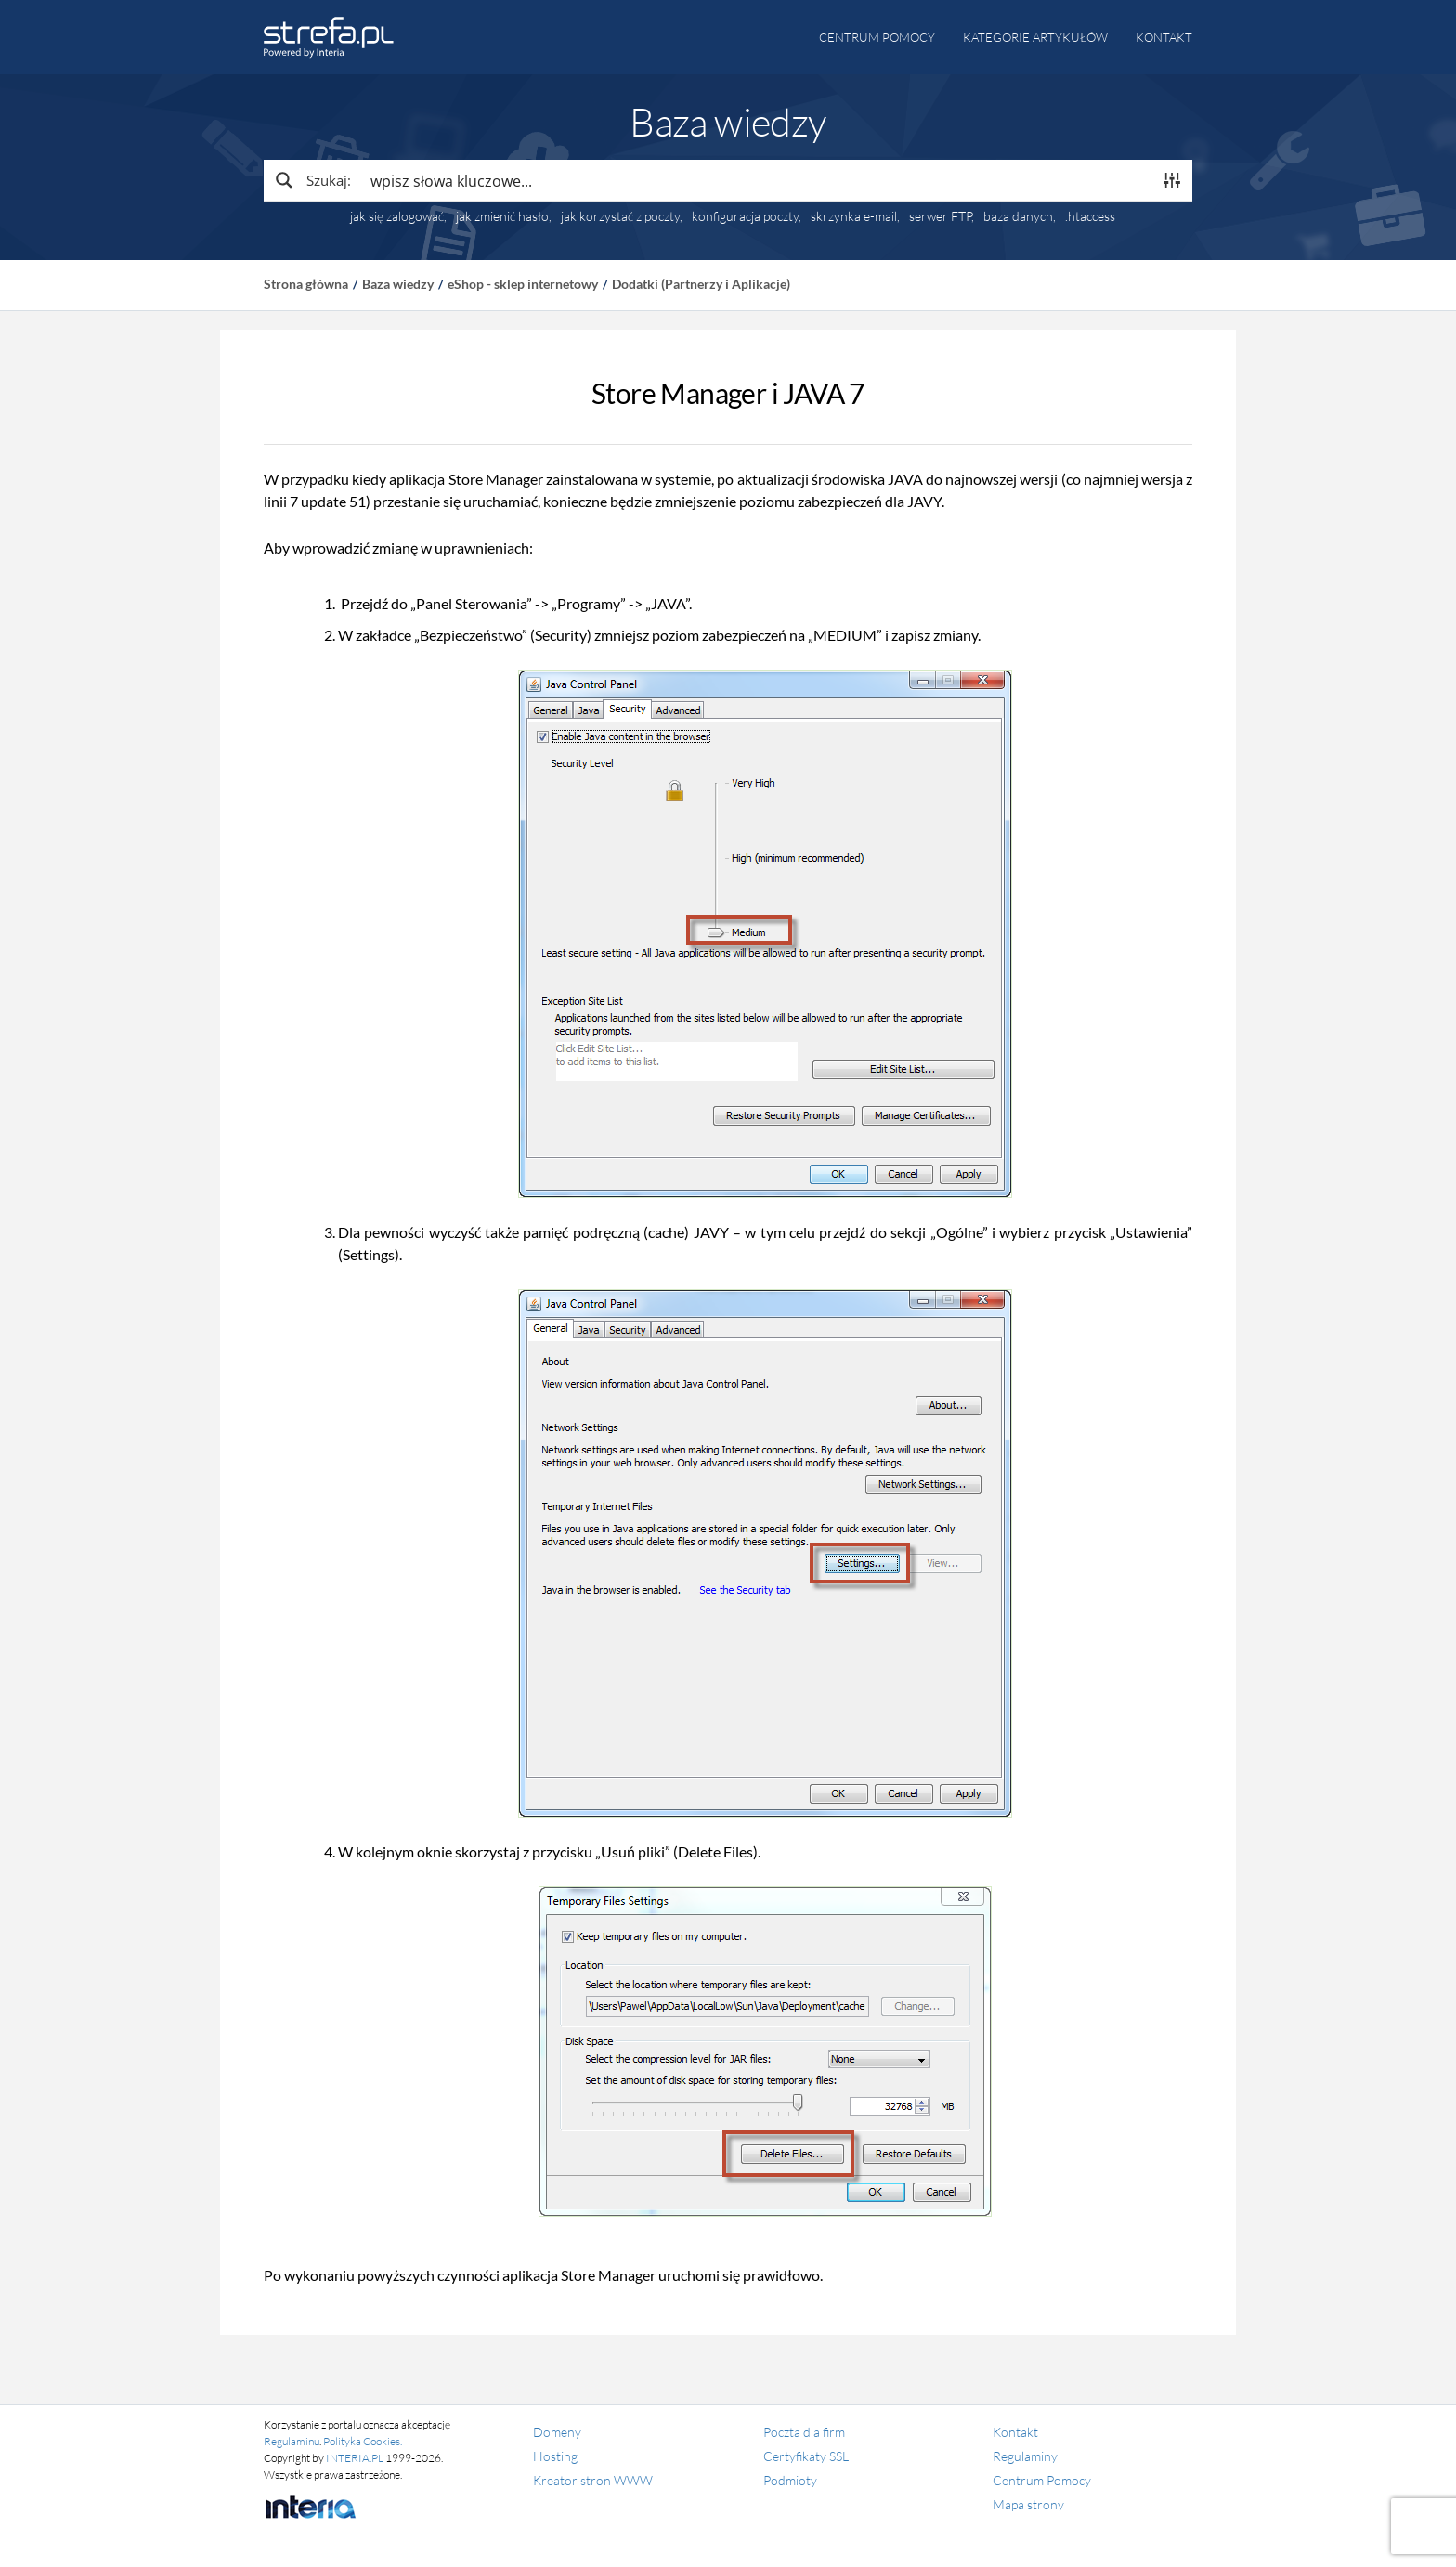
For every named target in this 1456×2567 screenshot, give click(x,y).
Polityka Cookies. (362, 2441)
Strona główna (306, 284)
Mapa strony (1028, 2504)
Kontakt (1164, 37)
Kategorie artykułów (1035, 37)
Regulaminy (1025, 2456)
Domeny (557, 2432)
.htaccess (1090, 216)
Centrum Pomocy (1042, 2480)
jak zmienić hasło (502, 216)
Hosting (555, 2456)
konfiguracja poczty (745, 216)
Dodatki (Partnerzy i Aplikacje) (701, 284)
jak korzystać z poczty (620, 216)
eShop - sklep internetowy (523, 284)
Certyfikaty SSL (806, 2456)
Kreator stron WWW (593, 2480)
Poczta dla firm (804, 2432)
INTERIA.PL (355, 2458)
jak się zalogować (397, 216)
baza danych (1018, 216)
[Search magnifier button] (312, 180)
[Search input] (756, 180)
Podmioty (790, 2480)
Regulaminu (291, 2441)
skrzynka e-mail (854, 216)
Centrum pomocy (877, 37)
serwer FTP (940, 216)
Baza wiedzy (398, 284)
